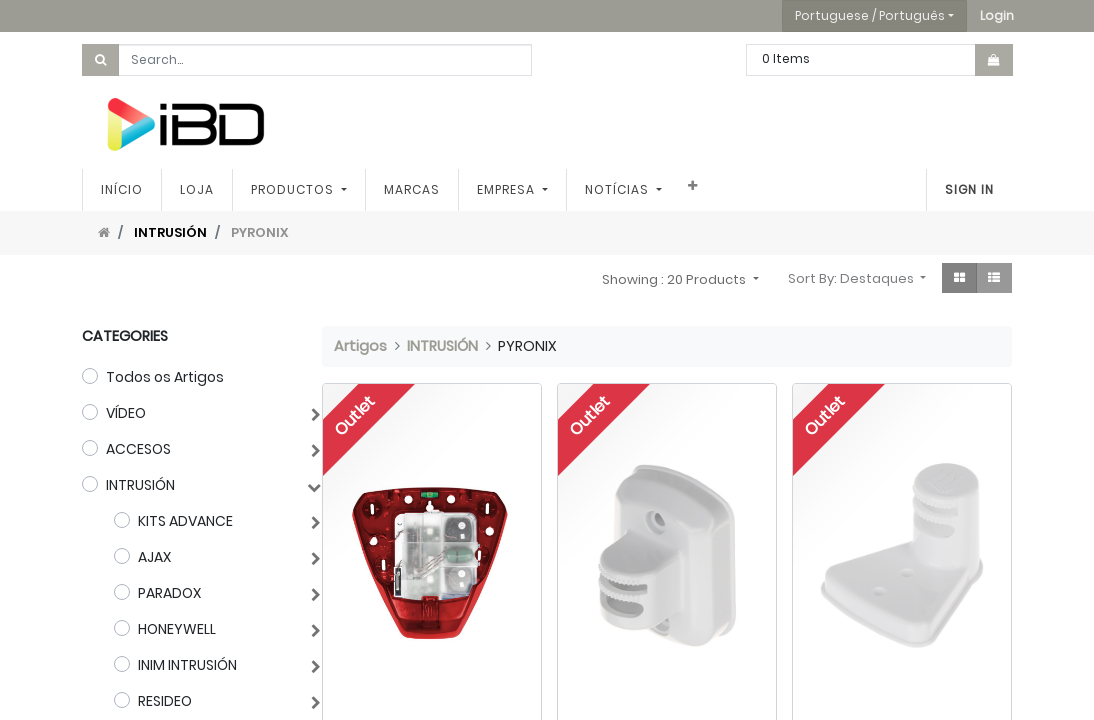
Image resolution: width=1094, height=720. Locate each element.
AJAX (154, 557)
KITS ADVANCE (185, 521)
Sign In (969, 189)
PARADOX (169, 593)
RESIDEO (165, 701)
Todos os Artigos (165, 377)
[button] (997, 16)
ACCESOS (138, 449)
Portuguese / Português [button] (870, 15)
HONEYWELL (177, 629)
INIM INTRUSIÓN (187, 665)
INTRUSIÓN (170, 232)
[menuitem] (122, 190)
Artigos (360, 346)
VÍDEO (126, 413)
